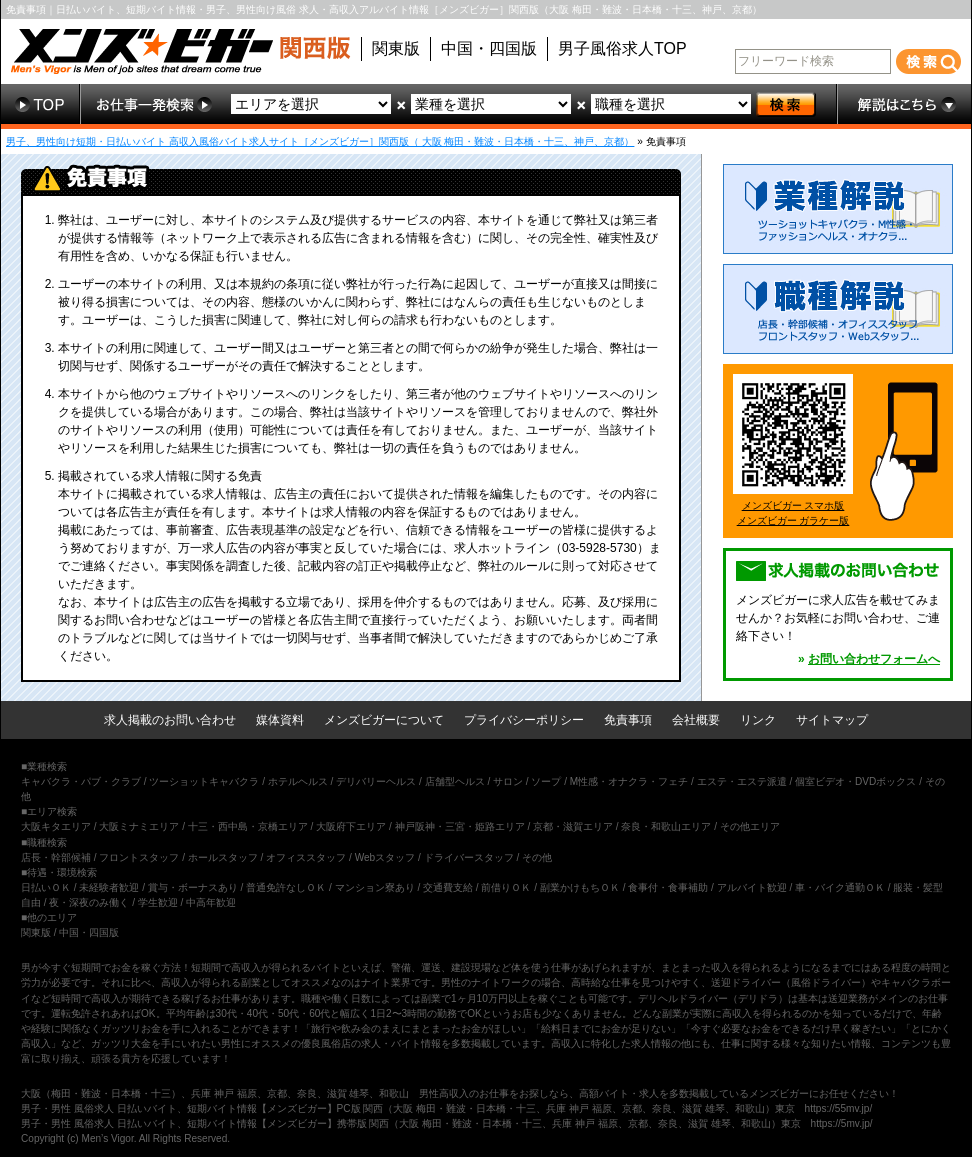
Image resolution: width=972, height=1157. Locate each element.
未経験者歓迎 (109, 887)
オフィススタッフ (306, 857)
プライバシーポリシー (524, 720)
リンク (758, 720)
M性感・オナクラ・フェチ (629, 781)
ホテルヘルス (298, 781)
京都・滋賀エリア (573, 826)
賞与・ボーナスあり (193, 887)
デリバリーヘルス (376, 781)
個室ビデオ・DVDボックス (855, 781)
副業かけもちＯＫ (580, 887)
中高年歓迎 (211, 902)
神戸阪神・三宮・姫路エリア (460, 826)
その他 (537, 857)
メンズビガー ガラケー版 (793, 520)
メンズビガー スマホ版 (793, 505)
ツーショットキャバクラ (204, 781)
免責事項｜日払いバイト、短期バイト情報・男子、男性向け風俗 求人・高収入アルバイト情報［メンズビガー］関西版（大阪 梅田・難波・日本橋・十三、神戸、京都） (384, 9)
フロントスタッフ (139, 857)
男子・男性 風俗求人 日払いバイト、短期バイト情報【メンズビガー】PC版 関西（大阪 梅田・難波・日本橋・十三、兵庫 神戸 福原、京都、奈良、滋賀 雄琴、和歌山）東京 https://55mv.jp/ (446, 1108)
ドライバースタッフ (469, 857)
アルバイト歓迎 (752, 887)
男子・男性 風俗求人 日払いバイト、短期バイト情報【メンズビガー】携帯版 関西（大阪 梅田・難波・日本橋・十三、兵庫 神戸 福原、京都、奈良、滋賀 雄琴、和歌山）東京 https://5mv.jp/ (447, 1123)
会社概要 (696, 720)
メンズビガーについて (384, 720)
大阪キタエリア (56, 826)
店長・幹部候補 (56, 857)
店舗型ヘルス (455, 781)
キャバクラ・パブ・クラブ (81, 781)
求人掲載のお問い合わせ (170, 720)
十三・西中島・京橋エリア (248, 826)
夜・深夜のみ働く (89, 902)
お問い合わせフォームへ (874, 659)
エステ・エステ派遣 (742, 781)
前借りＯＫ (506, 887)
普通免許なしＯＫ (286, 887)
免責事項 (628, 720)
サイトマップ (832, 720)
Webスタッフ (385, 857)
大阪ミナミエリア (139, 826)
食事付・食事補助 (668, 887)
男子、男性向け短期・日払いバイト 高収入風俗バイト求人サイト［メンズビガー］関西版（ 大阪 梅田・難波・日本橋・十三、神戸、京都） (320, 141)
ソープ (546, 781)
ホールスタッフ (223, 857)
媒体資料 (280, 720)
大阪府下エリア (351, 826)
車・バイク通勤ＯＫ (840, 887)
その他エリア (750, 826)
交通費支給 (448, 887)
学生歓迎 (158, 902)
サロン (508, 781)
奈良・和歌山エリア (666, 826)
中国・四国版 (489, 48)
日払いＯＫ (46, 887)
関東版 (396, 48)
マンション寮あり (375, 887)
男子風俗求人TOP (622, 48)
